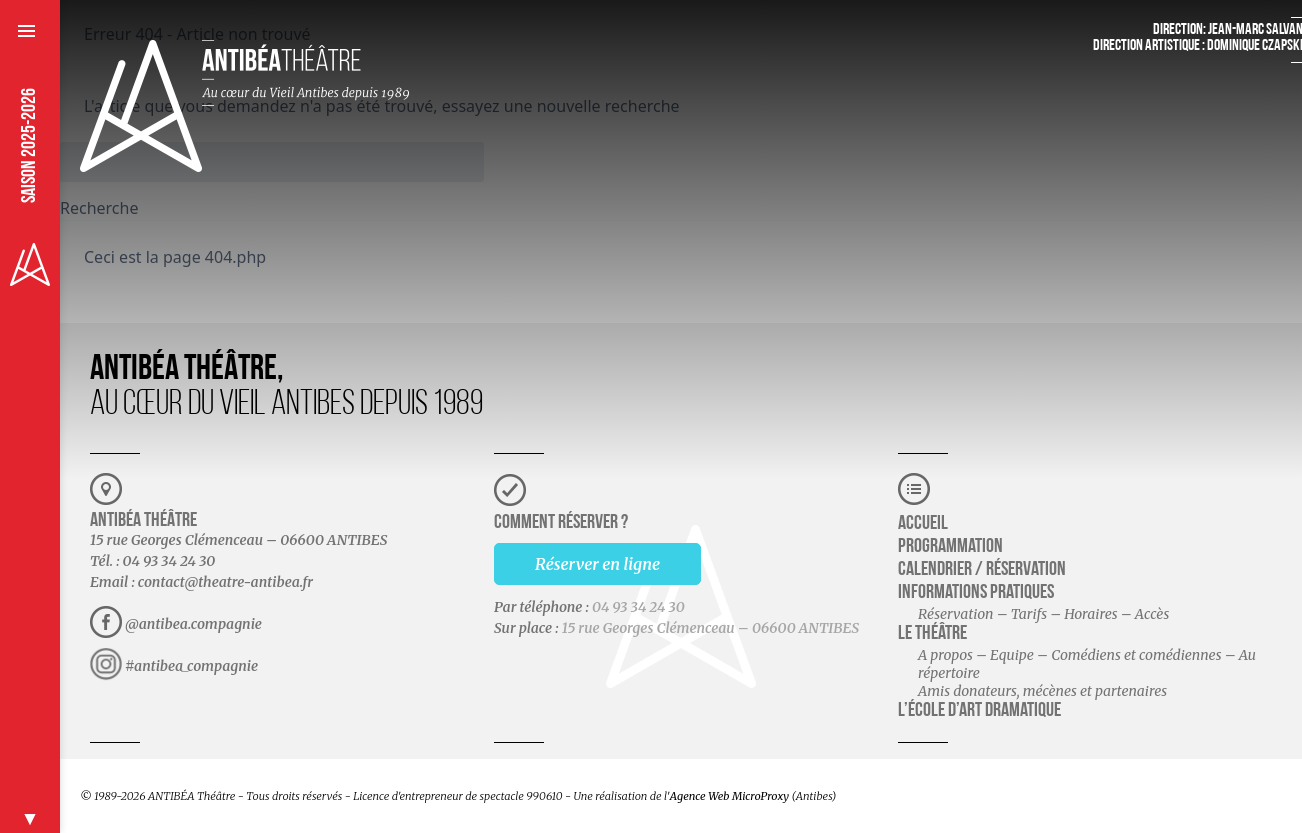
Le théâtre (932, 634)
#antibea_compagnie (191, 666)
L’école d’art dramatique (979, 711)
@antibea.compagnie (193, 624)
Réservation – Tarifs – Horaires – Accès (1043, 614)
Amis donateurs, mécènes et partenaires (1042, 691)
